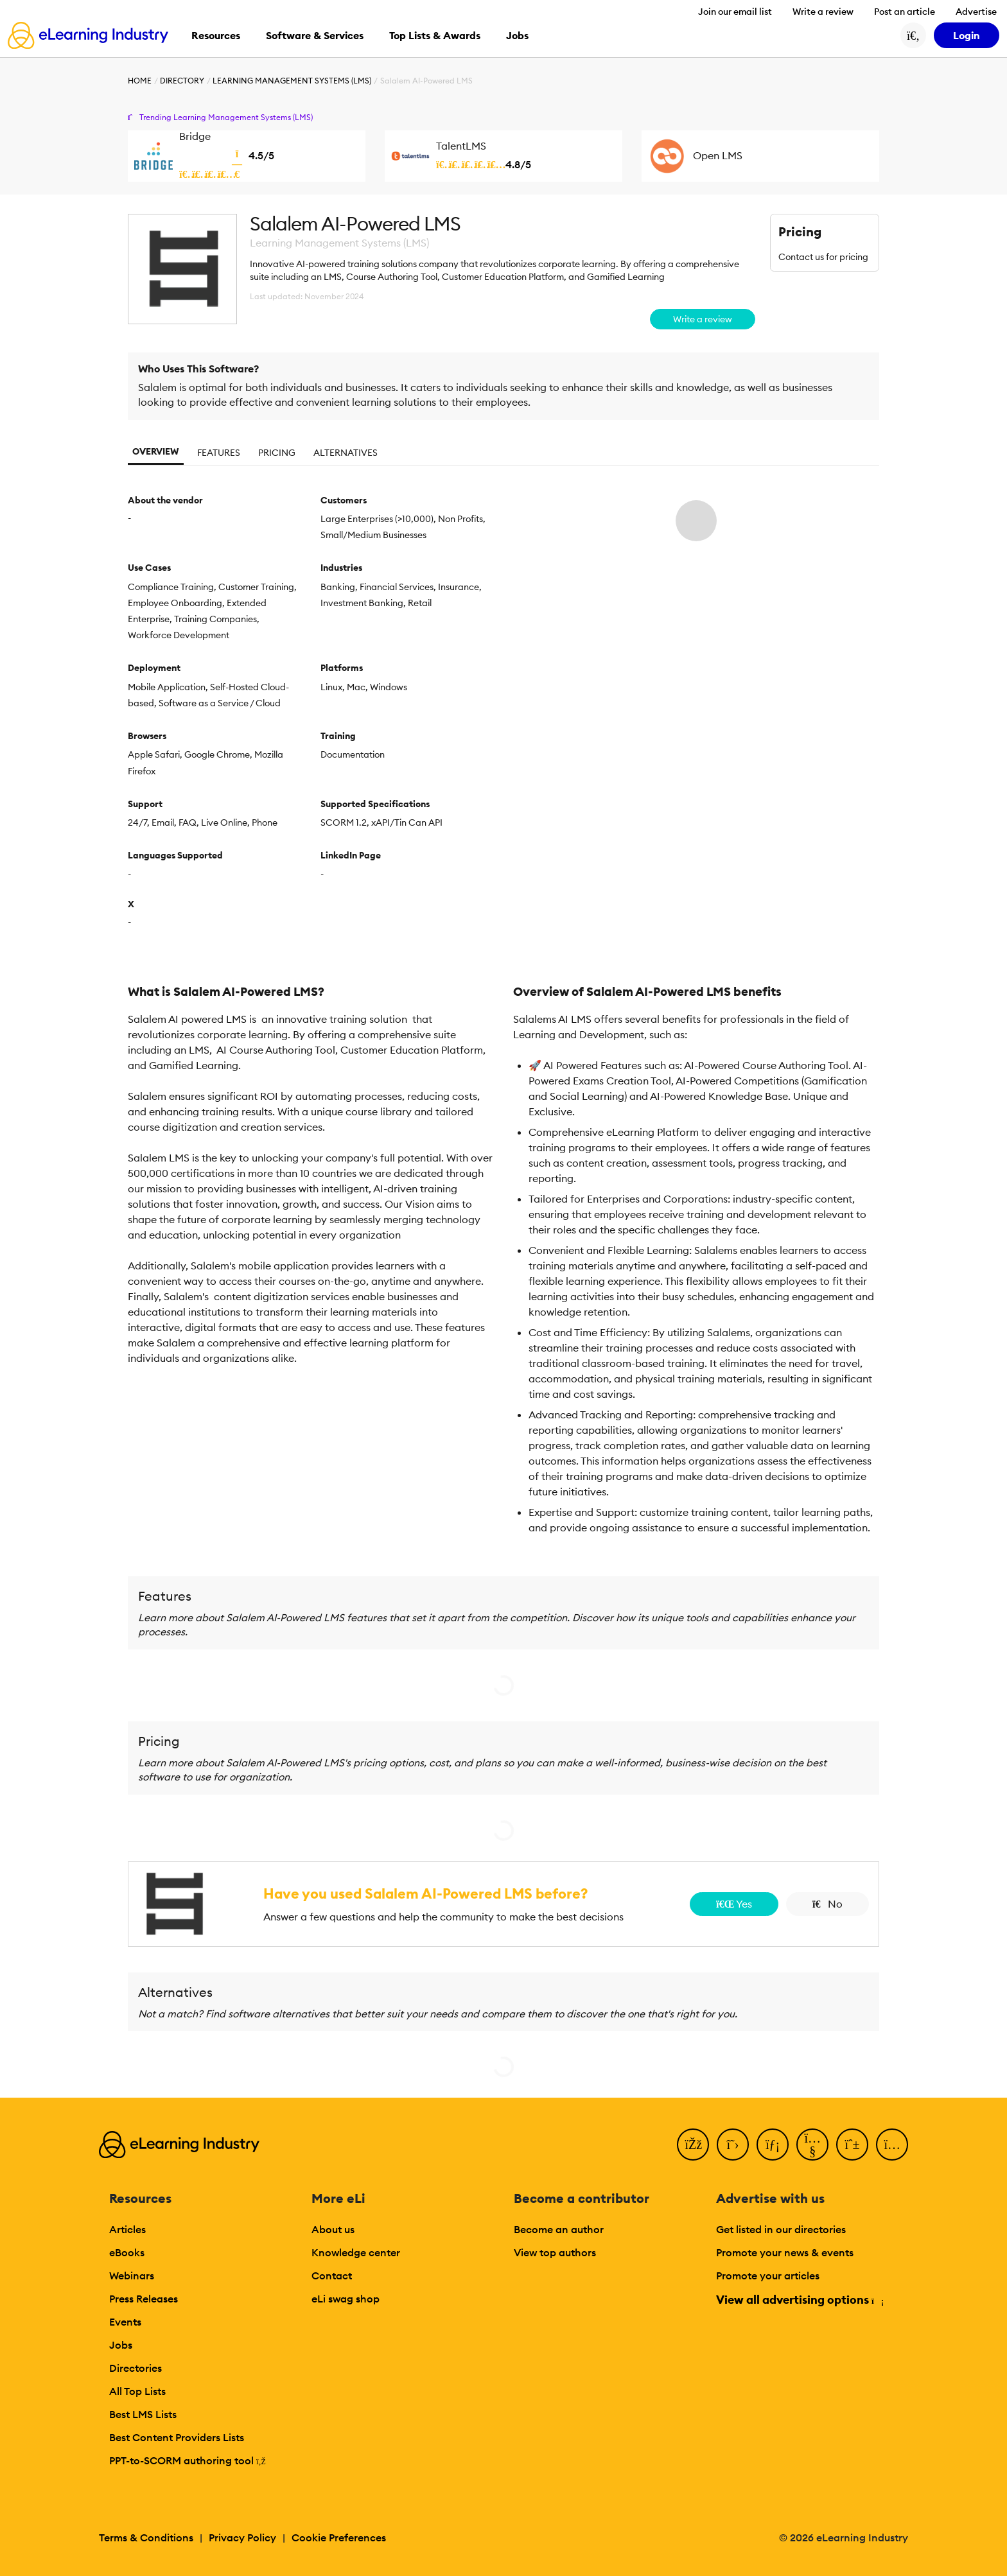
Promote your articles (767, 2275)
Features (218, 452)
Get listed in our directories (781, 2229)
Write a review (823, 11)
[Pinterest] (852, 2144)
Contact (331, 2275)
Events (125, 2321)
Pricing (276, 452)
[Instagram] (892, 2144)
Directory (182, 80)
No (827, 1903)
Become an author (559, 2229)
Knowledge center (355, 2252)
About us (333, 2229)
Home (140, 80)
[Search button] (913, 35)
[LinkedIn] (773, 2144)
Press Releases (143, 2298)
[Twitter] (733, 2144)
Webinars (131, 2275)
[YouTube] (812, 2144)
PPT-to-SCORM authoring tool (187, 2460)
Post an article (904, 11)
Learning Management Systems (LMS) (292, 80)
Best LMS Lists (143, 2414)
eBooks (126, 2252)
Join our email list (735, 11)
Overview (155, 451)
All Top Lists (137, 2391)
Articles (127, 2229)
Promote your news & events (785, 2252)
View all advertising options (799, 2299)
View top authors (555, 2252)
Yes (734, 1903)
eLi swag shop (345, 2298)
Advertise (976, 11)
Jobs (120, 2344)
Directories (135, 2368)
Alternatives (345, 452)
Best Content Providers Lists (176, 2437)
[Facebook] (693, 2144)
